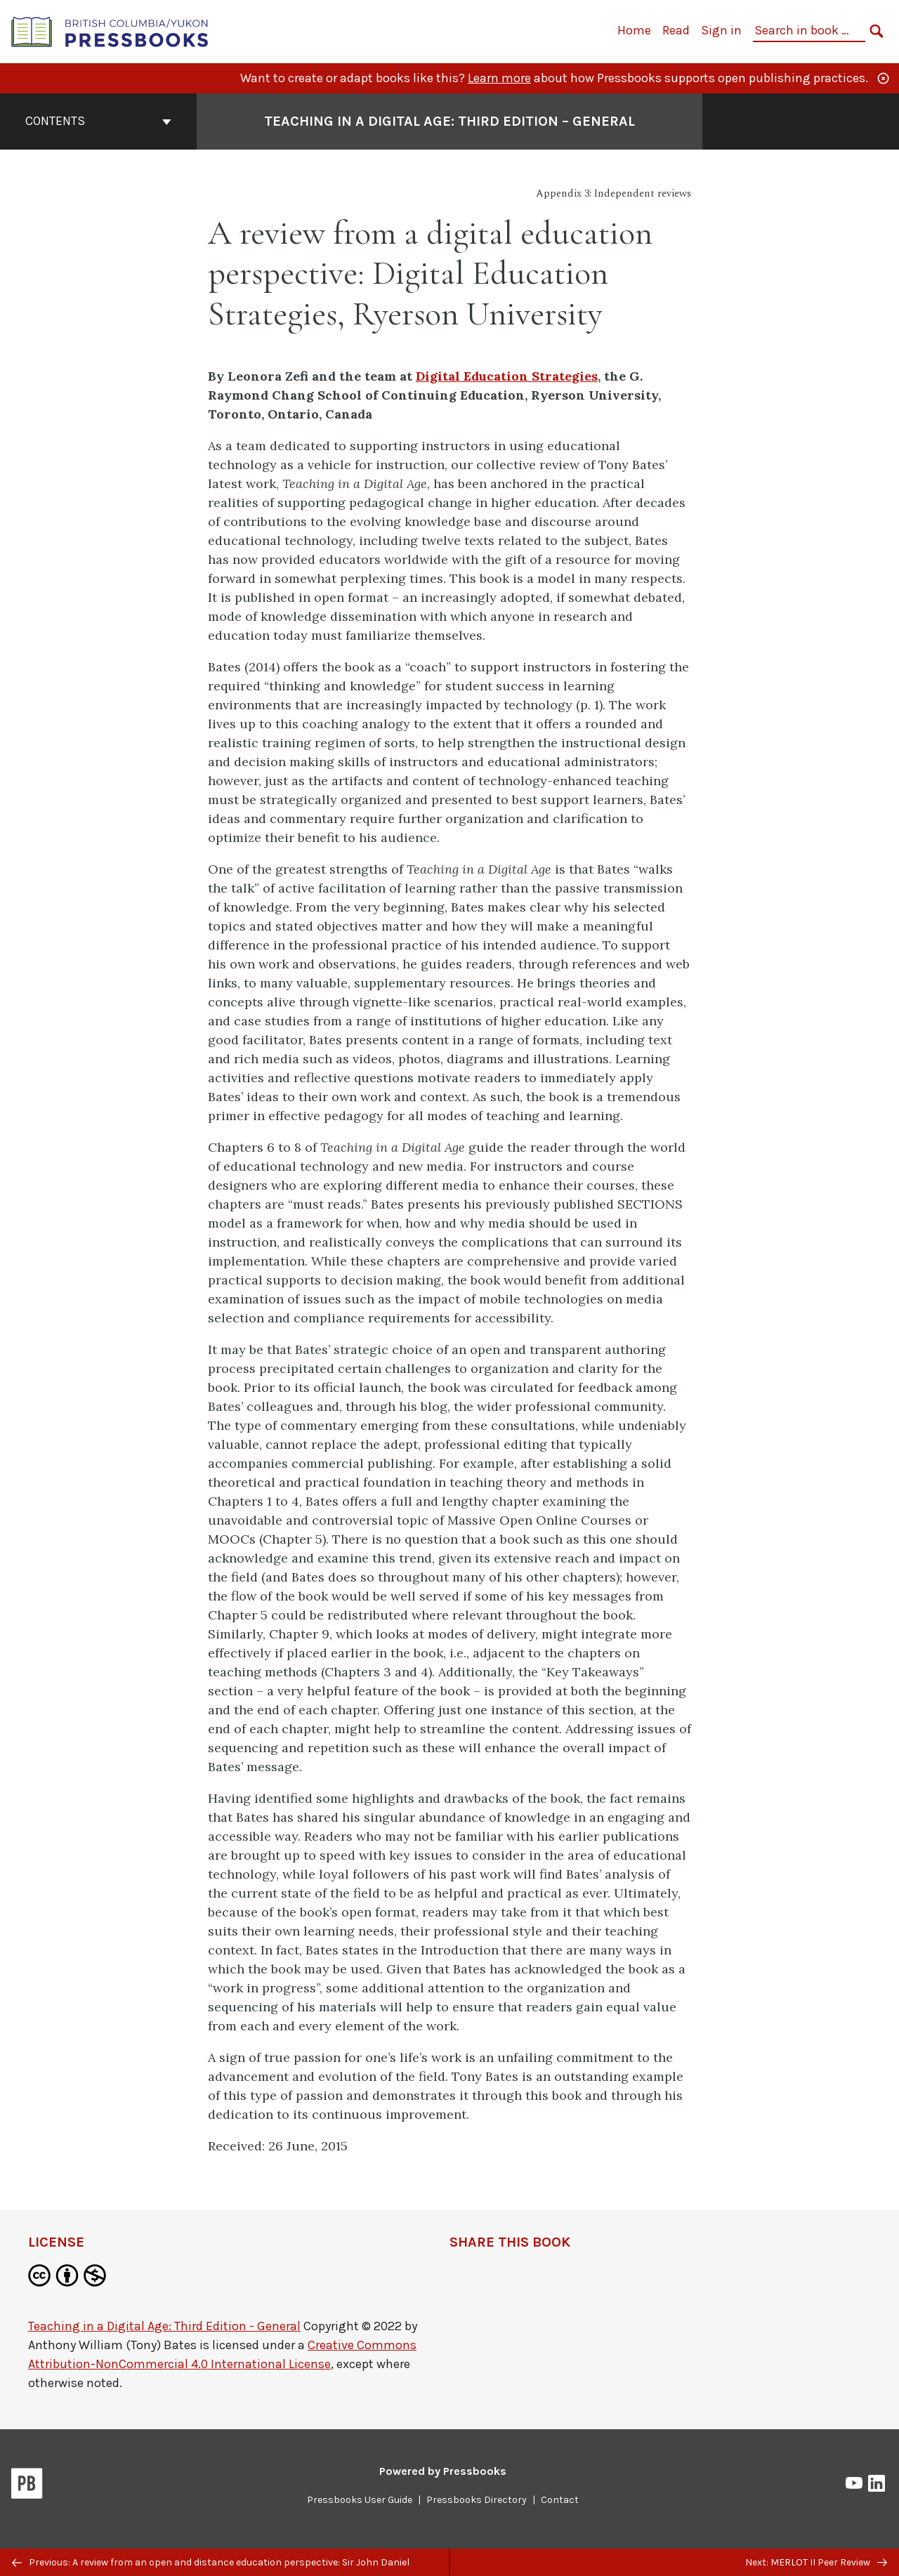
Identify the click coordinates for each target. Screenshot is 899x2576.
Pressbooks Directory (476, 2500)
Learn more (499, 78)
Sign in (721, 30)
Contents (98, 121)
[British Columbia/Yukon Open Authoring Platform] (110, 30)
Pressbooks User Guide (359, 2500)
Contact (560, 2500)
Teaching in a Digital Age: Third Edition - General (164, 2326)
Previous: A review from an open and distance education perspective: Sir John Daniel (210, 2562)
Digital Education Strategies (507, 376)
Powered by (442, 2471)
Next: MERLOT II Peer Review (816, 2562)
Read (676, 30)
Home (634, 30)
